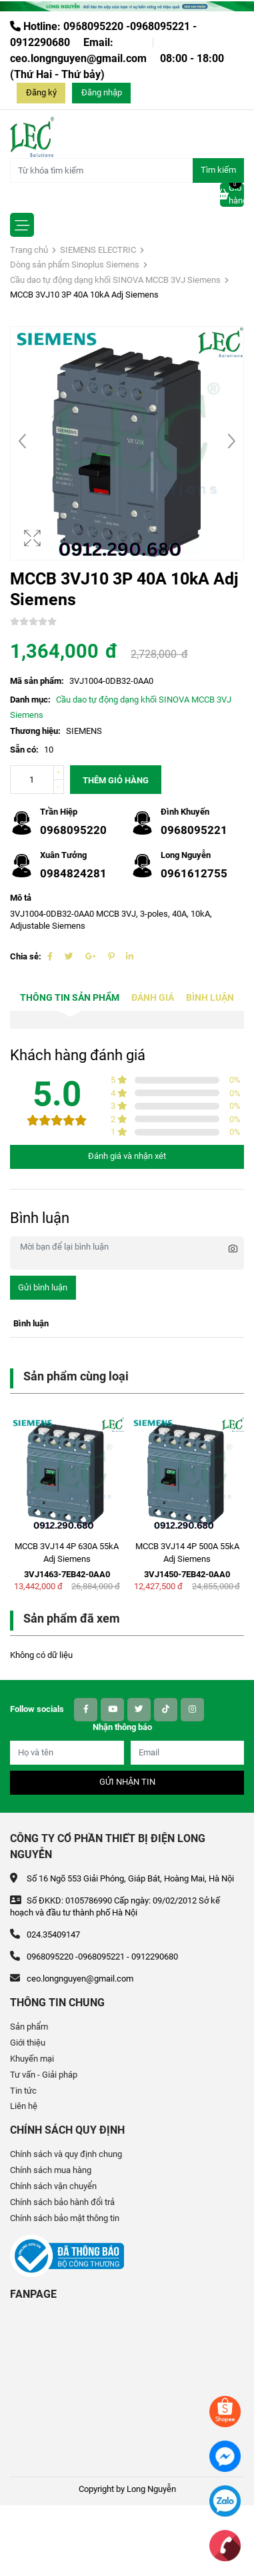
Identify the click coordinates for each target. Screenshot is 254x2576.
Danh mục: (30, 700)
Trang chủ (29, 250)
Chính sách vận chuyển (53, 2186)
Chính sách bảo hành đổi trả (62, 2202)
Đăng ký (41, 92)
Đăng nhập (101, 92)
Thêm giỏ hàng (116, 780)
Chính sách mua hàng (50, 2170)
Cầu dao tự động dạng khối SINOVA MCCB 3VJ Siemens (115, 280)
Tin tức (23, 2091)
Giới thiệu (27, 2043)
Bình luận (210, 997)
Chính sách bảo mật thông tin (64, 2218)
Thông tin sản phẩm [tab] (69, 997)
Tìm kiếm (218, 170)
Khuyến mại (32, 2059)
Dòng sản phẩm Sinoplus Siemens (74, 265)
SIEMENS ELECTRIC (98, 250)
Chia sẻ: (25, 956)
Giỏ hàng (232, 194)
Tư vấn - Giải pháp (43, 2075)
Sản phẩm (29, 2027)
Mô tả (20, 898)
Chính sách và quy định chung (66, 2154)
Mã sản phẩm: (37, 681)
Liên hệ (23, 2106)
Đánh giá (152, 997)
